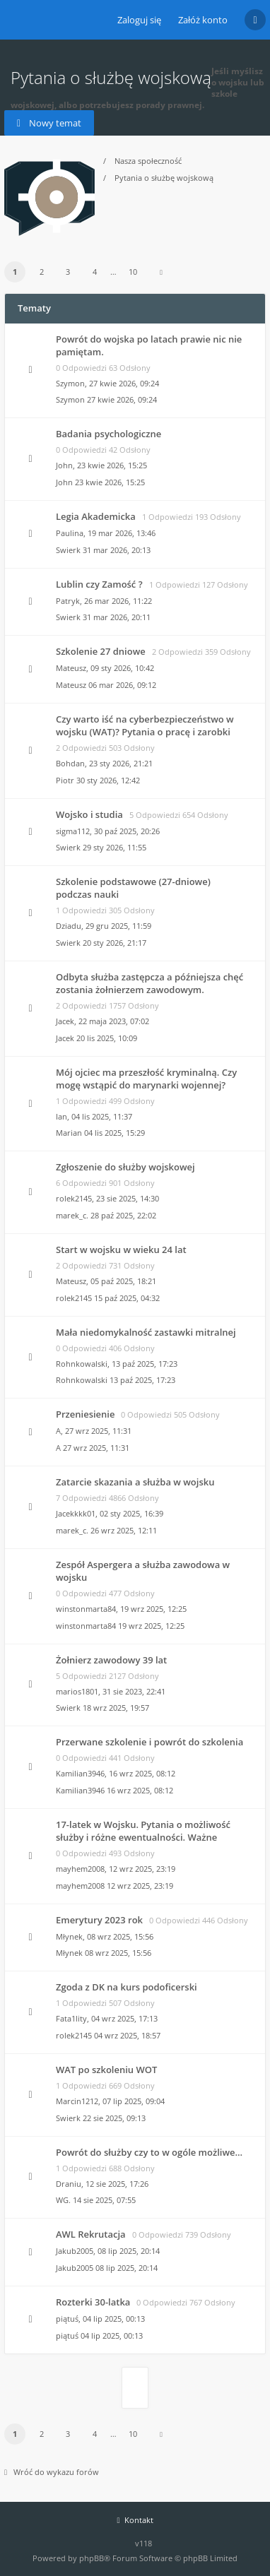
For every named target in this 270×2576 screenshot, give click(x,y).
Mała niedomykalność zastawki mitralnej (146, 1332)
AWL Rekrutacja (91, 2234)
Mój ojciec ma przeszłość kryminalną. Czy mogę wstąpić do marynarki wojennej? (146, 1078)
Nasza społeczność (148, 160)
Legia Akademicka (96, 516)
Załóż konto (203, 19)
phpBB (91, 2558)
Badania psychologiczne (108, 433)
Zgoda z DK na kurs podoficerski (126, 1987)
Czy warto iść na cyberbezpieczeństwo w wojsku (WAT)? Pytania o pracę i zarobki (145, 725)
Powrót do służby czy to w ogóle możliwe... (149, 2152)
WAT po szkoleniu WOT (106, 2069)
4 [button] (95, 271)
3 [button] (68, 271)
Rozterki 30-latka (93, 2302)
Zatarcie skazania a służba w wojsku (135, 1482)
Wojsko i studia (89, 814)
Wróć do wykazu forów (51, 2472)
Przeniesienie (85, 1414)
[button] (161, 272)
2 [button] (42, 271)
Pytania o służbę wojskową (164, 177)
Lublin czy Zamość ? (99, 584)
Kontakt (135, 2520)
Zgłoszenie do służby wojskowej (125, 1167)
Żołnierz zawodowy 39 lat (111, 1660)
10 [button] (133, 271)
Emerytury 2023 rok (99, 1919)
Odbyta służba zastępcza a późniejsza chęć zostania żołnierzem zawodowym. (149, 983)
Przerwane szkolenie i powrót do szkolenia (149, 1741)
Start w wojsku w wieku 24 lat (121, 1249)
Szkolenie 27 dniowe (101, 651)
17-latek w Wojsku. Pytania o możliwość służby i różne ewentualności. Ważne (143, 1831)
